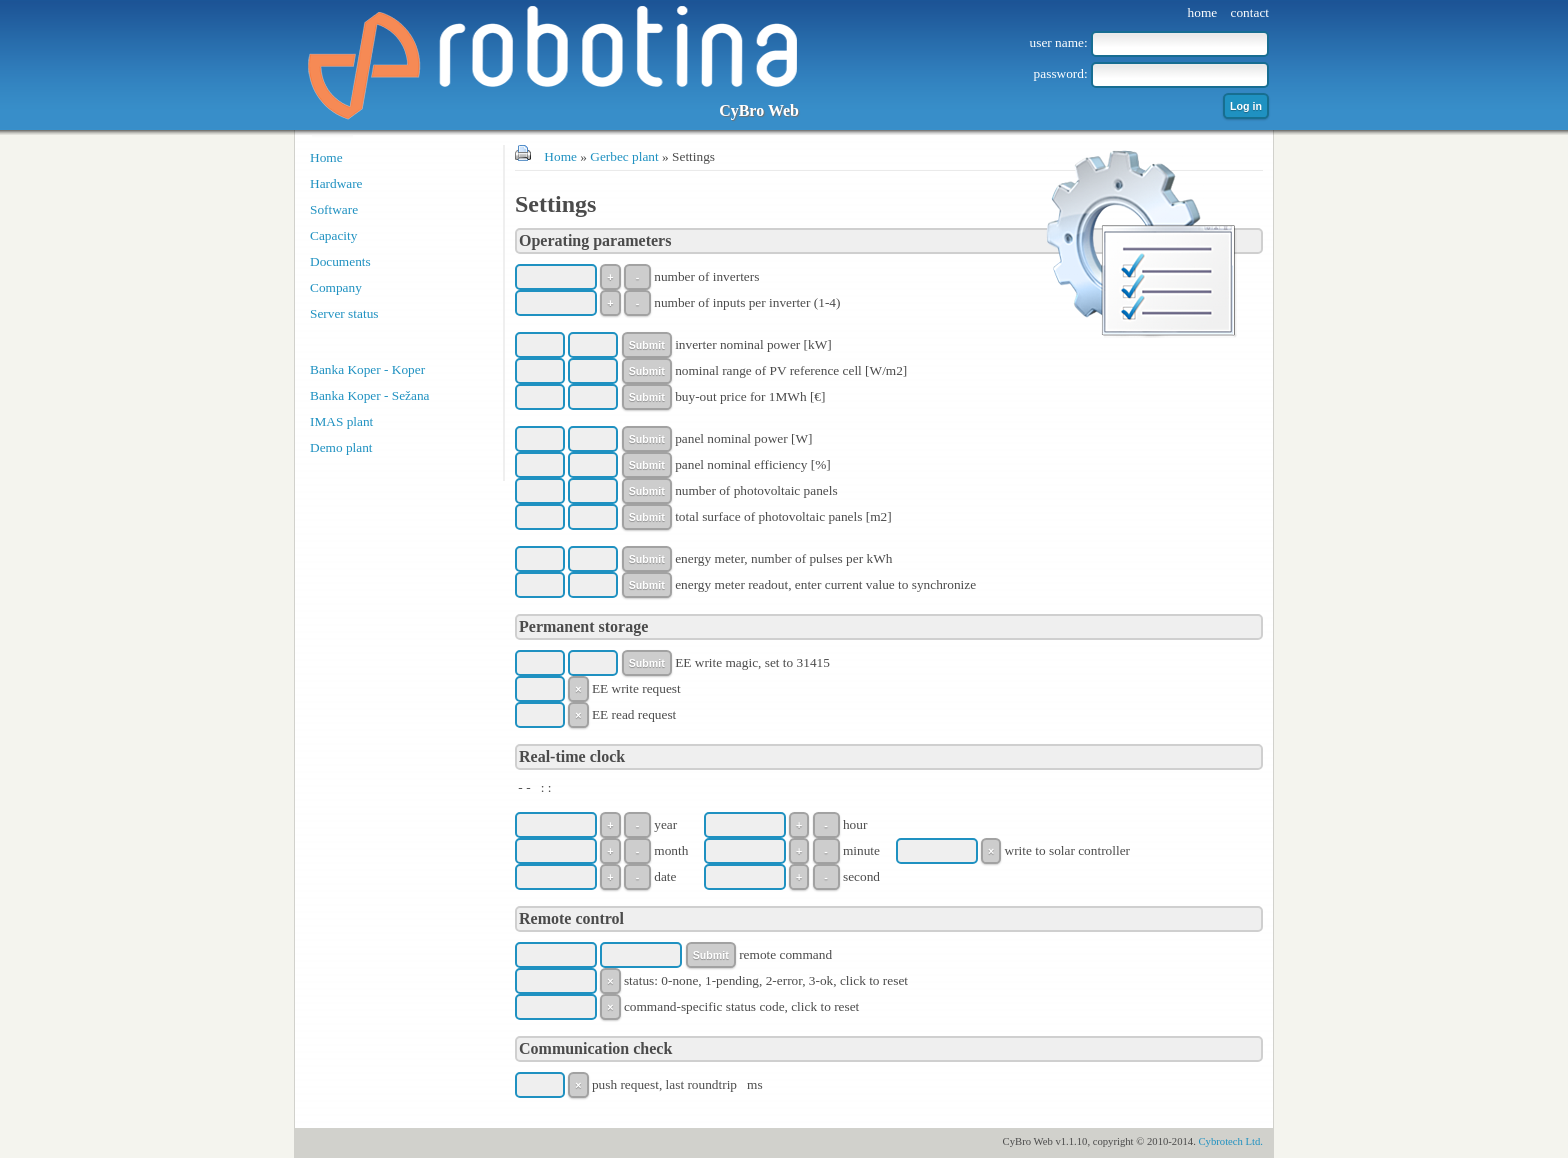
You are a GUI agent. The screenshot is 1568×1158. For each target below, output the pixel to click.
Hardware (336, 183)
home (1203, 12)
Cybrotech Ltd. (1230, 1141)
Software (334, 209)
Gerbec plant (624, 156)
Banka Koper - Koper (367, 369)
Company (336, 287)
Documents (340, 261)
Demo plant (341, 447)
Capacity (333, 235)
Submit (647, 345)
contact (1250, 12)
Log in (1246, 106)
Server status (344, 313)
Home (326, 157)
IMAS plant (341, 421)
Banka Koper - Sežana (370, 395)
